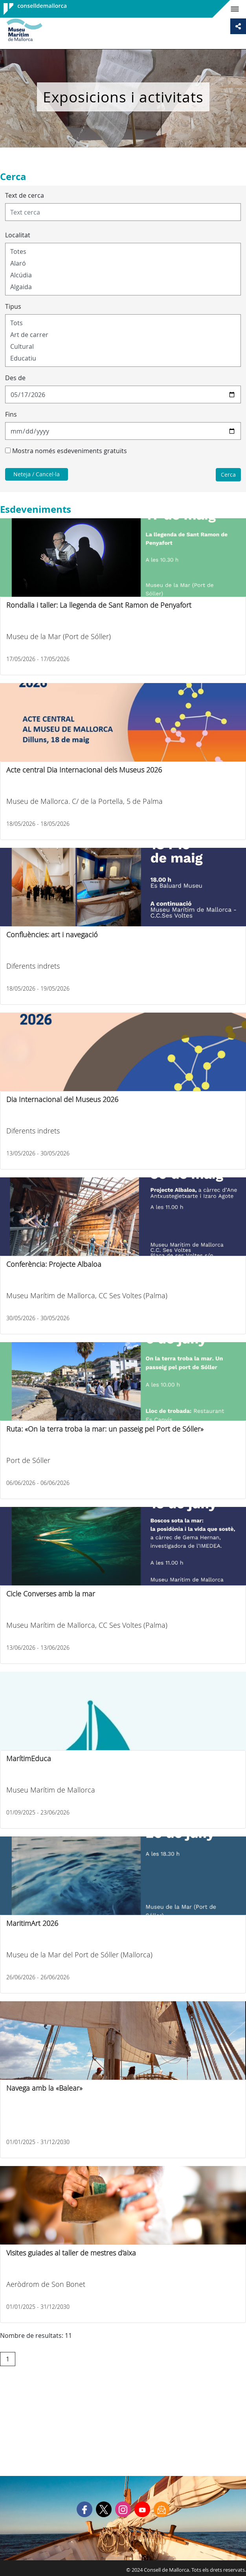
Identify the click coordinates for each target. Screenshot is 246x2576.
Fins (11, 414)
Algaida (123, 287)
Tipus (13, 306)
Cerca (228, 474)
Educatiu (123, 358)
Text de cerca (24, 195)
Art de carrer (123, 335)
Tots (123, 323)
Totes (123, 251)
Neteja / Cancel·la (36, 474)
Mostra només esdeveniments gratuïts (69, 450)
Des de (15, 377)
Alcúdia (123, 275)
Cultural (123, 346)
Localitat (17, 235)
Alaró (123, 263)
